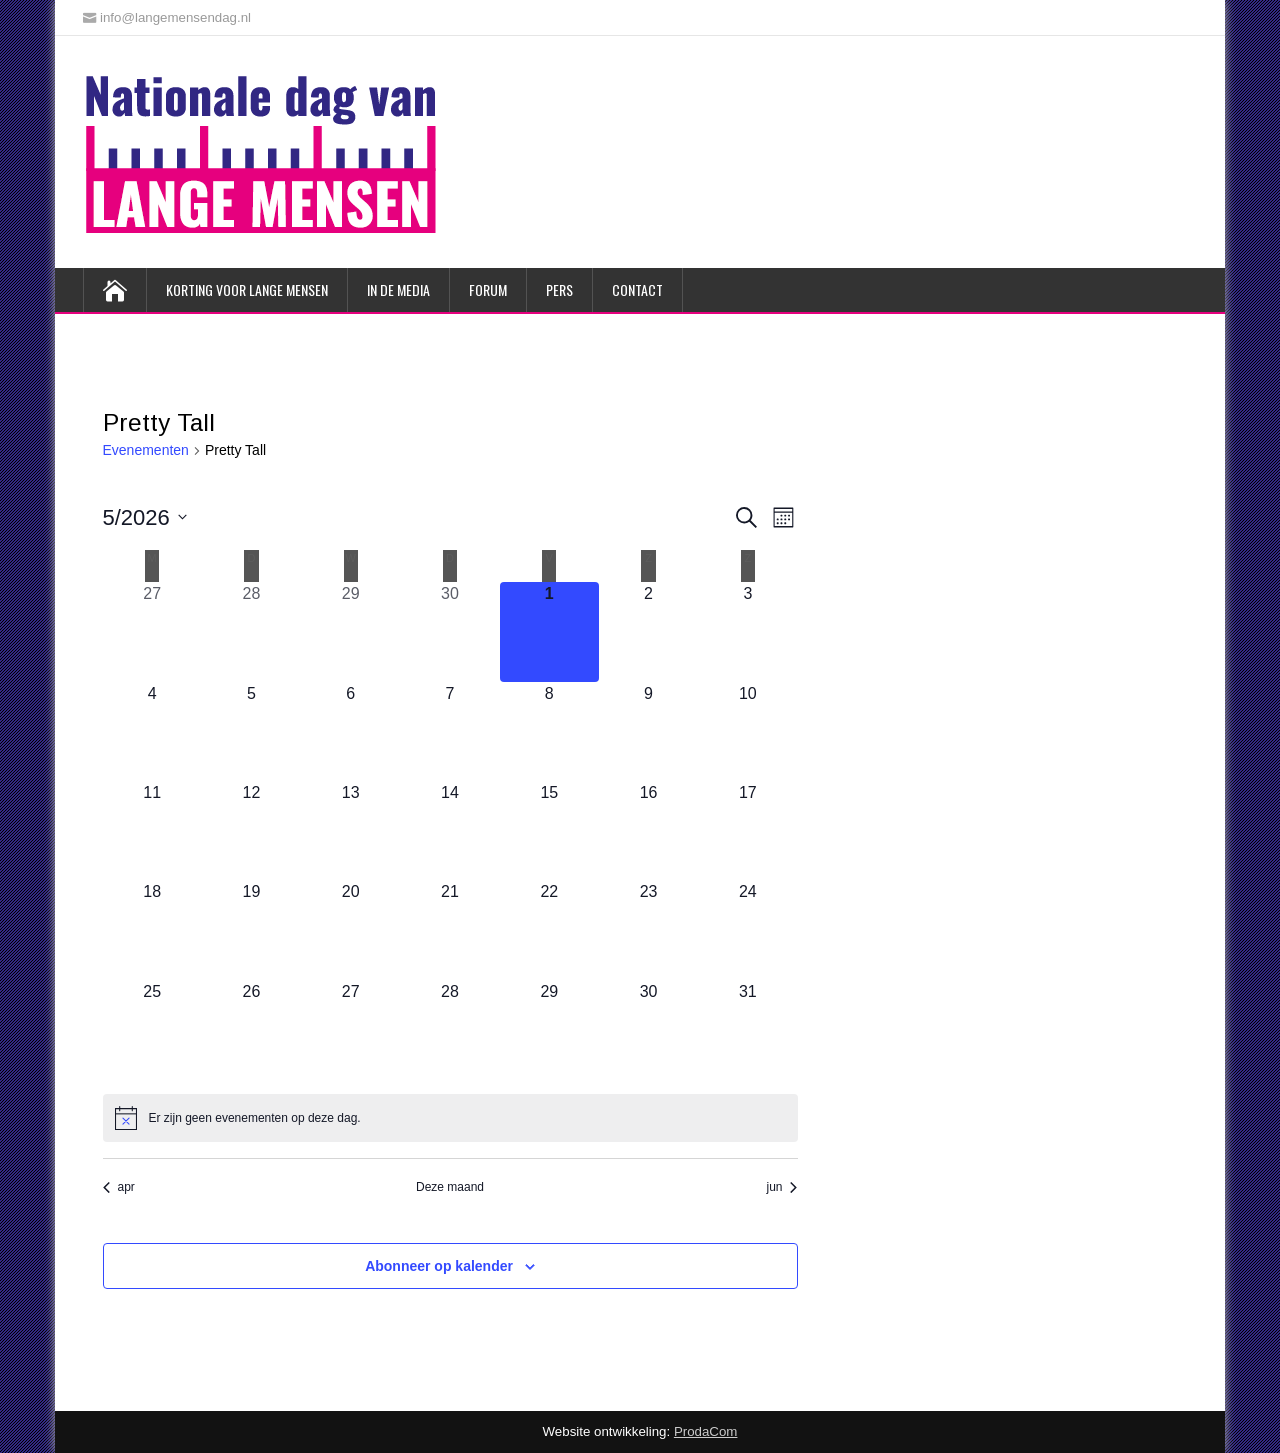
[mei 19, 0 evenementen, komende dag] (251, 929)
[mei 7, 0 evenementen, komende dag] (449, 731)
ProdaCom (706, 1431)
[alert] (450, 1118)
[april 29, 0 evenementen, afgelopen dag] (350, 631)
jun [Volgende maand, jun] (781, 1187)
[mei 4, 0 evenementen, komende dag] (152, 731)
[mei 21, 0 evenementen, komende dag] (449, 929)
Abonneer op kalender (439, 1266)
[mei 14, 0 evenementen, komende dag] (449, 830)
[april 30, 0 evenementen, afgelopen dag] (449, 631)
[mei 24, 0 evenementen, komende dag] (747, 929)
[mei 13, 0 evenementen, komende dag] (350, 830)
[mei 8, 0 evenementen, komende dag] (549, 731)
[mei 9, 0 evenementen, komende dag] (648, 731)
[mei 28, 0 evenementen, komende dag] (449, 1029)
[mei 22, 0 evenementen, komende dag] (549, 929)
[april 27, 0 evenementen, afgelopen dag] (152, 631)
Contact (637, 289)
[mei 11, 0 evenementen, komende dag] (152, 830)
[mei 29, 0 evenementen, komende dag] (549, 1029)
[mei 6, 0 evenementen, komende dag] (350, 731)
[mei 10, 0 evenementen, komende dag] (747, 731)
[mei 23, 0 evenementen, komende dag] (648, 929)
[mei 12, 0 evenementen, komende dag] (251, 830)
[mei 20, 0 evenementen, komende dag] (350, 929)
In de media (398, 289)
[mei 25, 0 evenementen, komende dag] (152, 1029)
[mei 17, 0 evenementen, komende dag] (747, 830)
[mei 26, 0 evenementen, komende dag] (251, 1029)
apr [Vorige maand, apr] (119, 1187)
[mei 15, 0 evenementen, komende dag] (549, 830)
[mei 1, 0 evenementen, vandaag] (549, 631)
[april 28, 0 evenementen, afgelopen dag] (251, 631)
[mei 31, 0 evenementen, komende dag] (747, 1029)
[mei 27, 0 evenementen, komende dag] (350, 1029)
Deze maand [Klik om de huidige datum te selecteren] (450, 1187)
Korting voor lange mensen (247, 289)
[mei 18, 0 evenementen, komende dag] (152, 929)
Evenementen (146, 450)
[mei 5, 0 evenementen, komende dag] (251, 731)
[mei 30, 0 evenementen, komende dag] (648, 1029)
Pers (559, 289)
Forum (488, 289)
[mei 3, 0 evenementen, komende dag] (747, 631)
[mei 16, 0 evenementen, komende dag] (648, 830)
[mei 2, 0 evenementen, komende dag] (648, 631)
